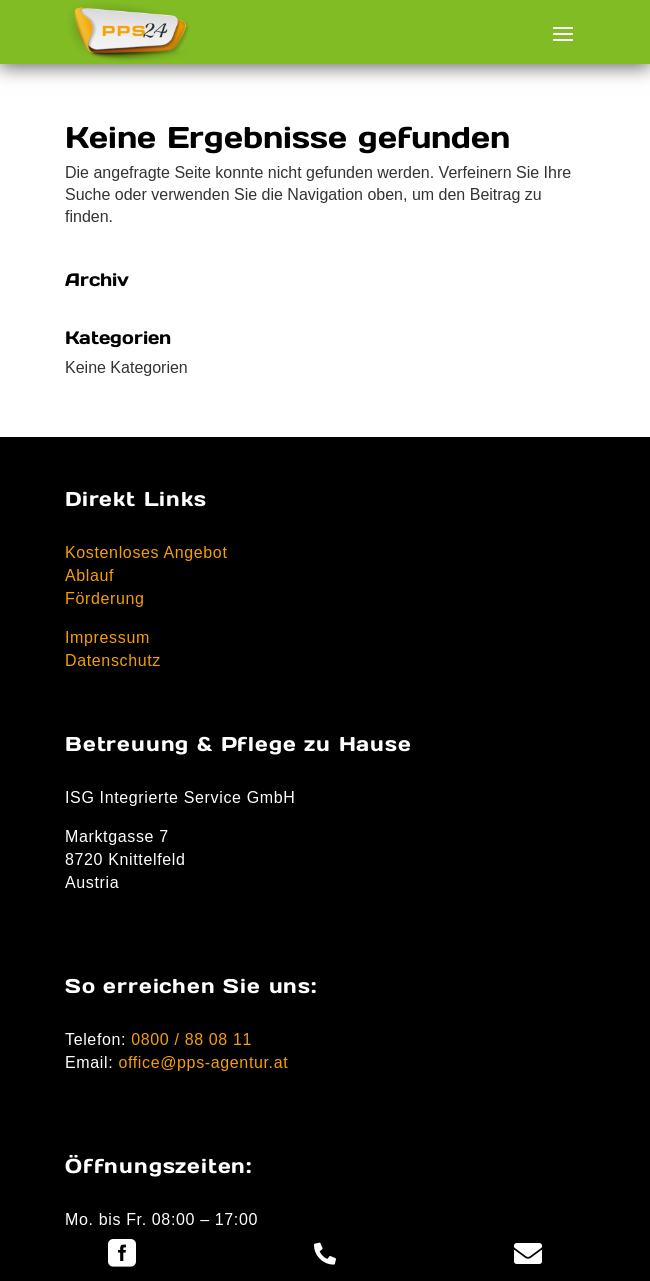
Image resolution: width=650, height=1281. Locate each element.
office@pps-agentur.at (203, 1062)
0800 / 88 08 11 (191, 1039)
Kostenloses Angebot (146, 552)
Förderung (105, 598)
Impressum (107, 637)
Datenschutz (113, 660)
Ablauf (89, 575)
